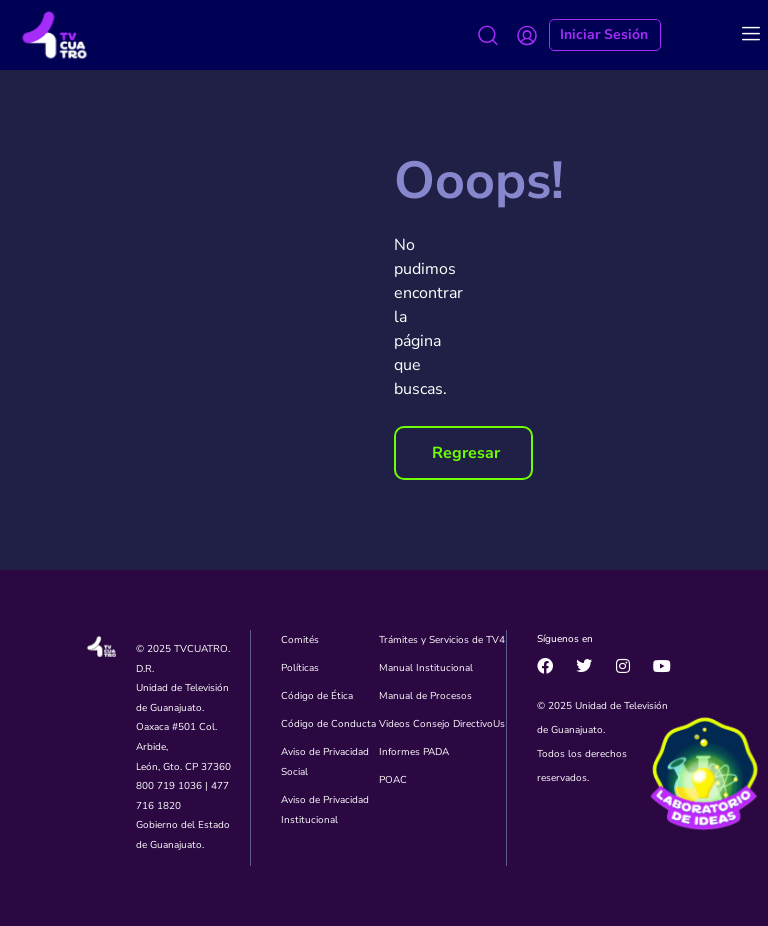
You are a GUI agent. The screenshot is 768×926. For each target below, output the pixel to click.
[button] (463, 453)
